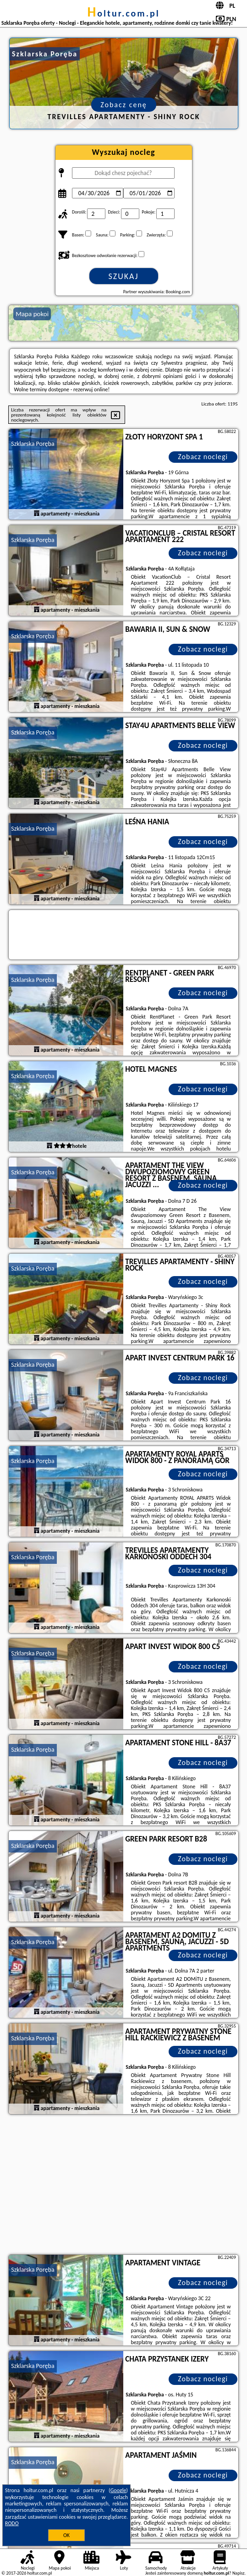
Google (118, 2490)
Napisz (238, 2573)
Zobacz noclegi (203, 456)
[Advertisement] (123, 2185)
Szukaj (124, 276)
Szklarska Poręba (32, 444)
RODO (12, 2523)
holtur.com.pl (123, 13)
